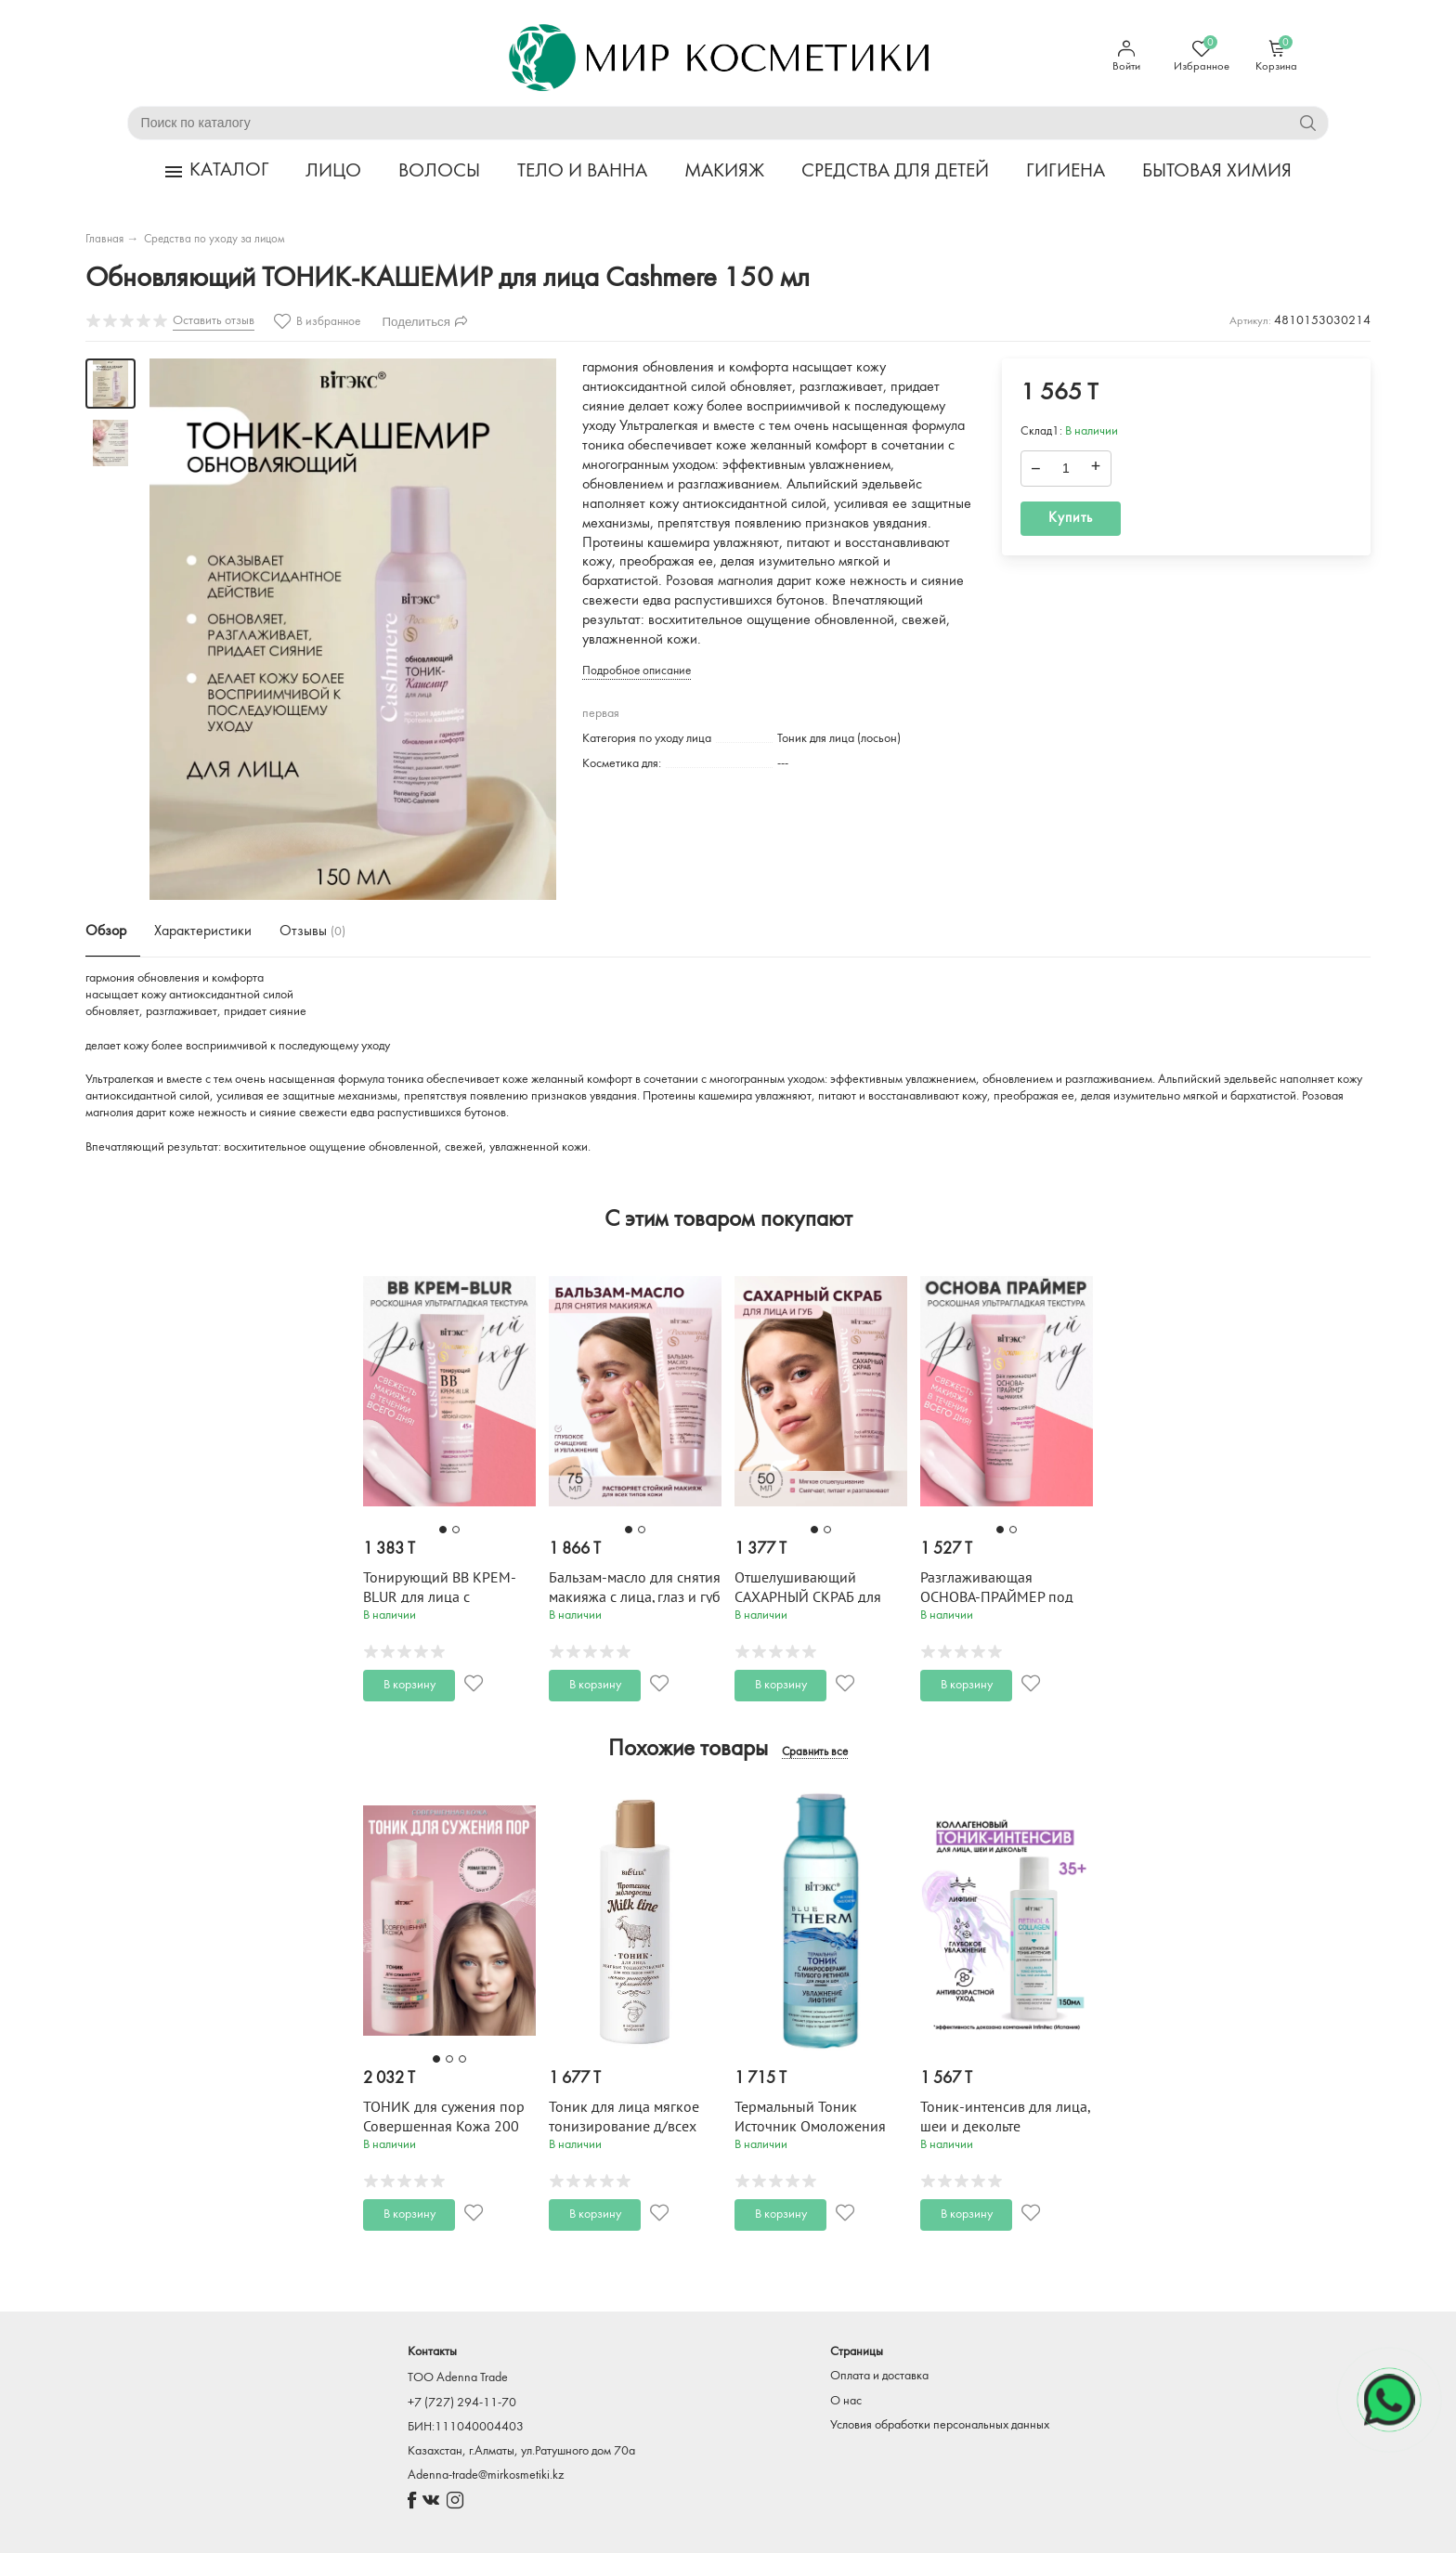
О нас (846, 2401)
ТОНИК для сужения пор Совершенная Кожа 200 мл (444, 2127)
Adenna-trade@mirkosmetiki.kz (486, 2475)
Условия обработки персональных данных (939, 2425)
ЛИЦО (333, 171)
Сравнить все (815, 1752)
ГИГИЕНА (1065, 171)
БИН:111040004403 (466, 2427)
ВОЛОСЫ (439, 171)
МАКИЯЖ (724, 171)
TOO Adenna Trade (458, 2378)
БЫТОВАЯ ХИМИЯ (1217, 171)
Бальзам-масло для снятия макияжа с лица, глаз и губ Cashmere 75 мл (635, 1597)
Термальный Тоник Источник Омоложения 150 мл (810, 2127)
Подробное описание (636, 671)
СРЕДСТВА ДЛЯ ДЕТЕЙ (895, 171)
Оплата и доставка (879, 2376)
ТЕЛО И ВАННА (582, 171)
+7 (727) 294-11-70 (462, 2403)
